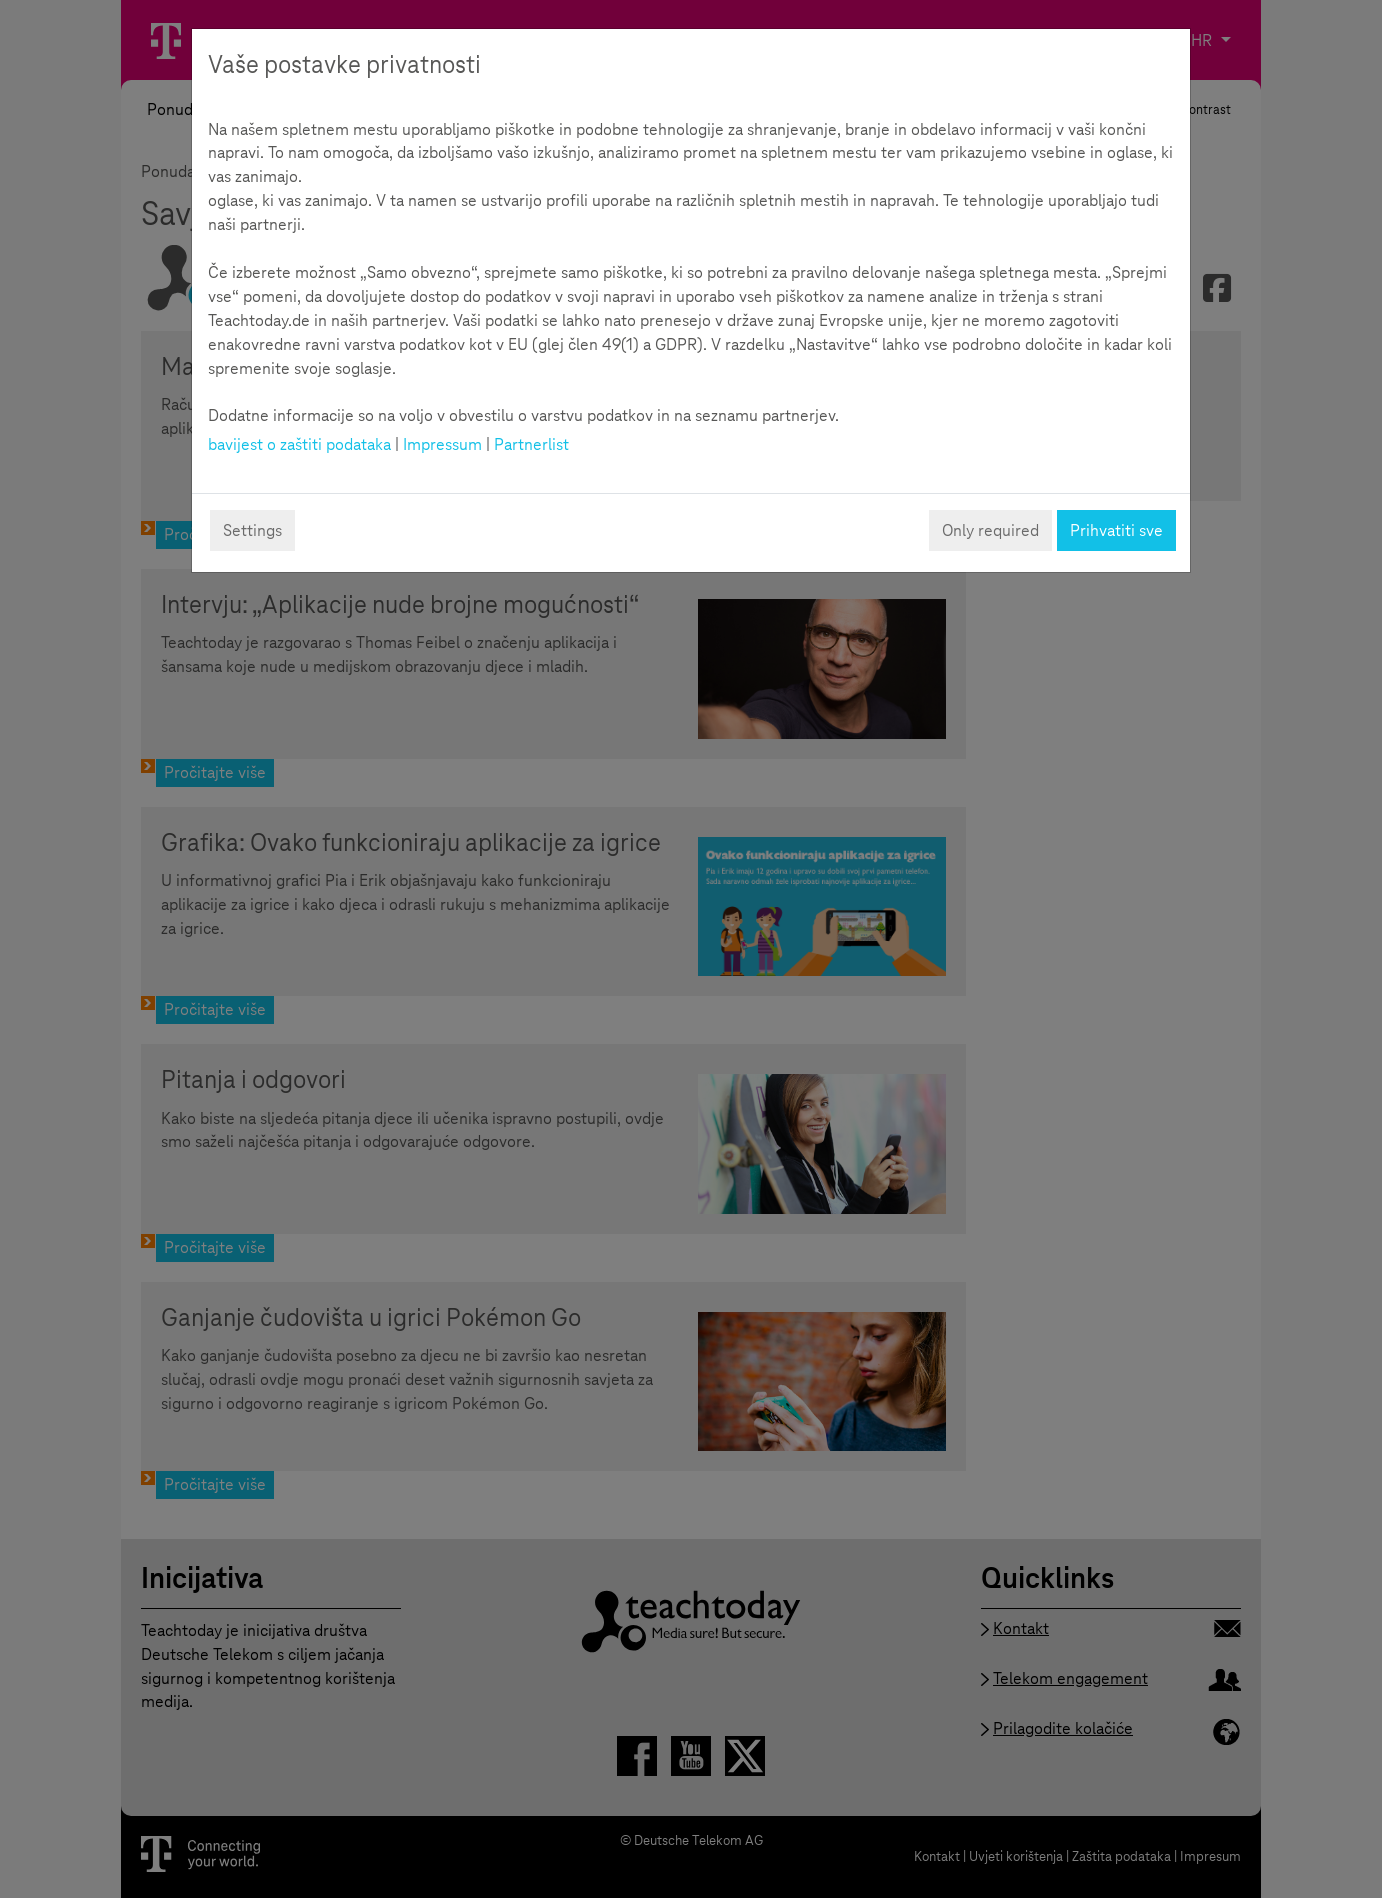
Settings (252, 530)
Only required (990, 530)
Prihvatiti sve (1116, 530)
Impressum (442, 444)
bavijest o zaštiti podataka (299, 444)
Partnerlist (531, 444)
